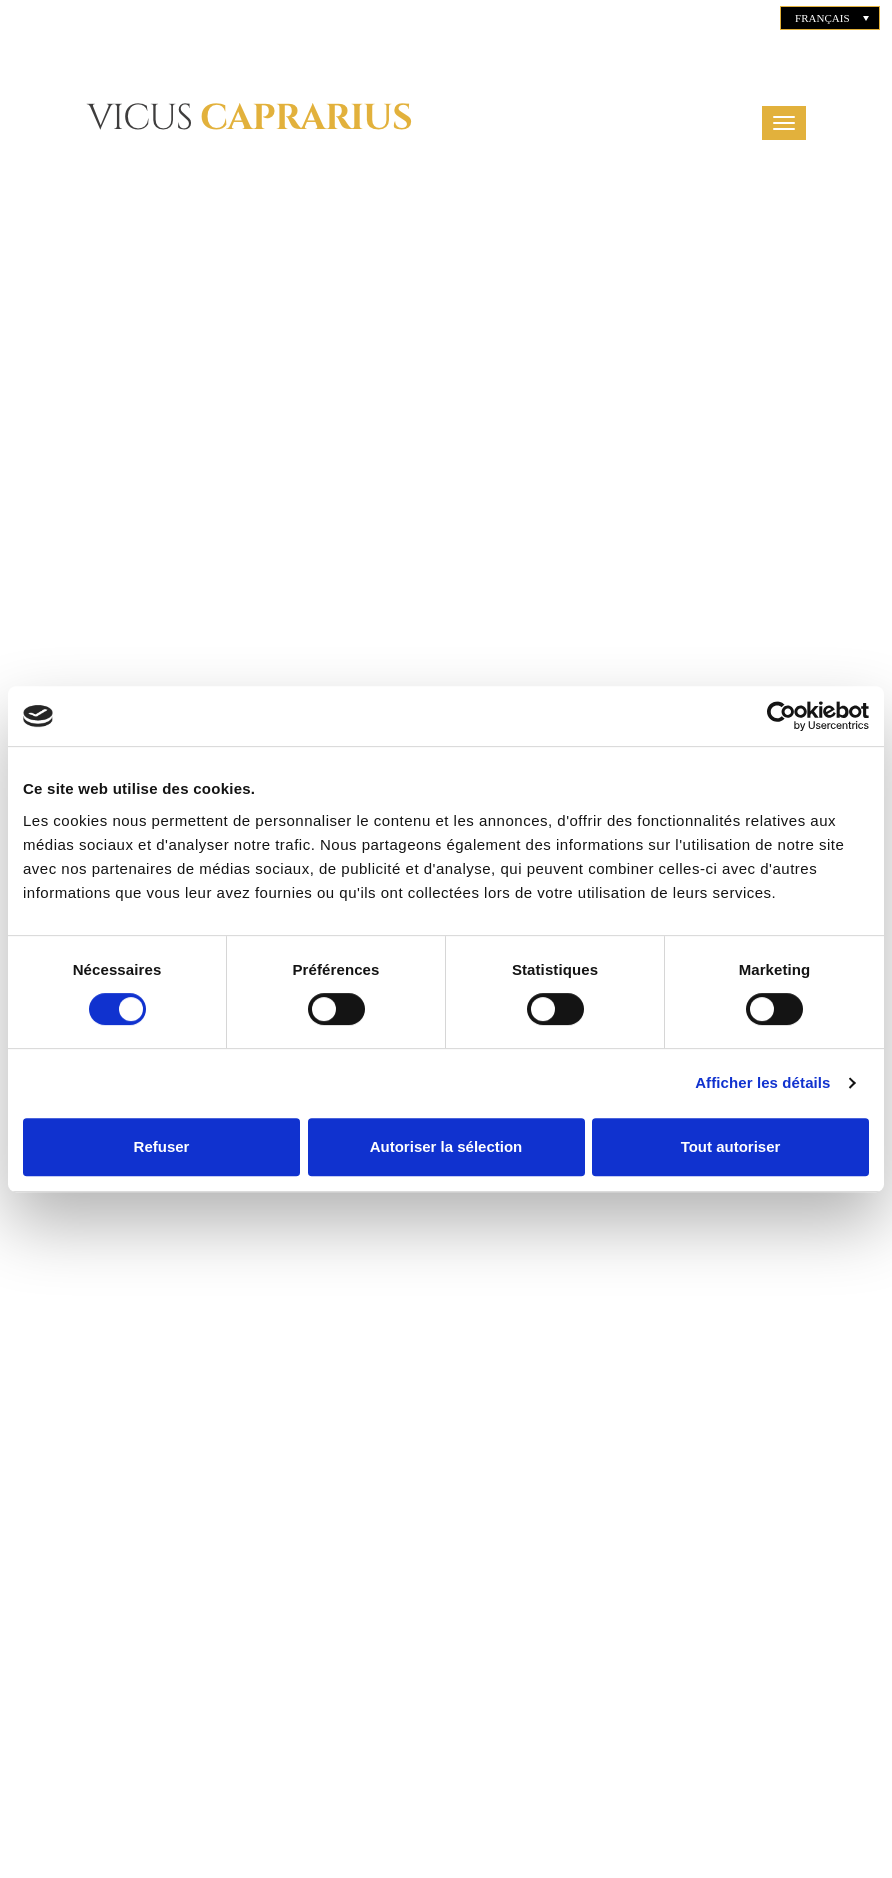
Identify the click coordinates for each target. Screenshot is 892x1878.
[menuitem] (830, 18)
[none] (830, 18)
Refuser (162, 1146)
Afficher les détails (762, 1082)
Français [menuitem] (822, 18)
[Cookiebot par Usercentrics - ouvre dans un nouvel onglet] (781, 716)
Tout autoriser (731, 1146)
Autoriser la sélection (446, 1146)
